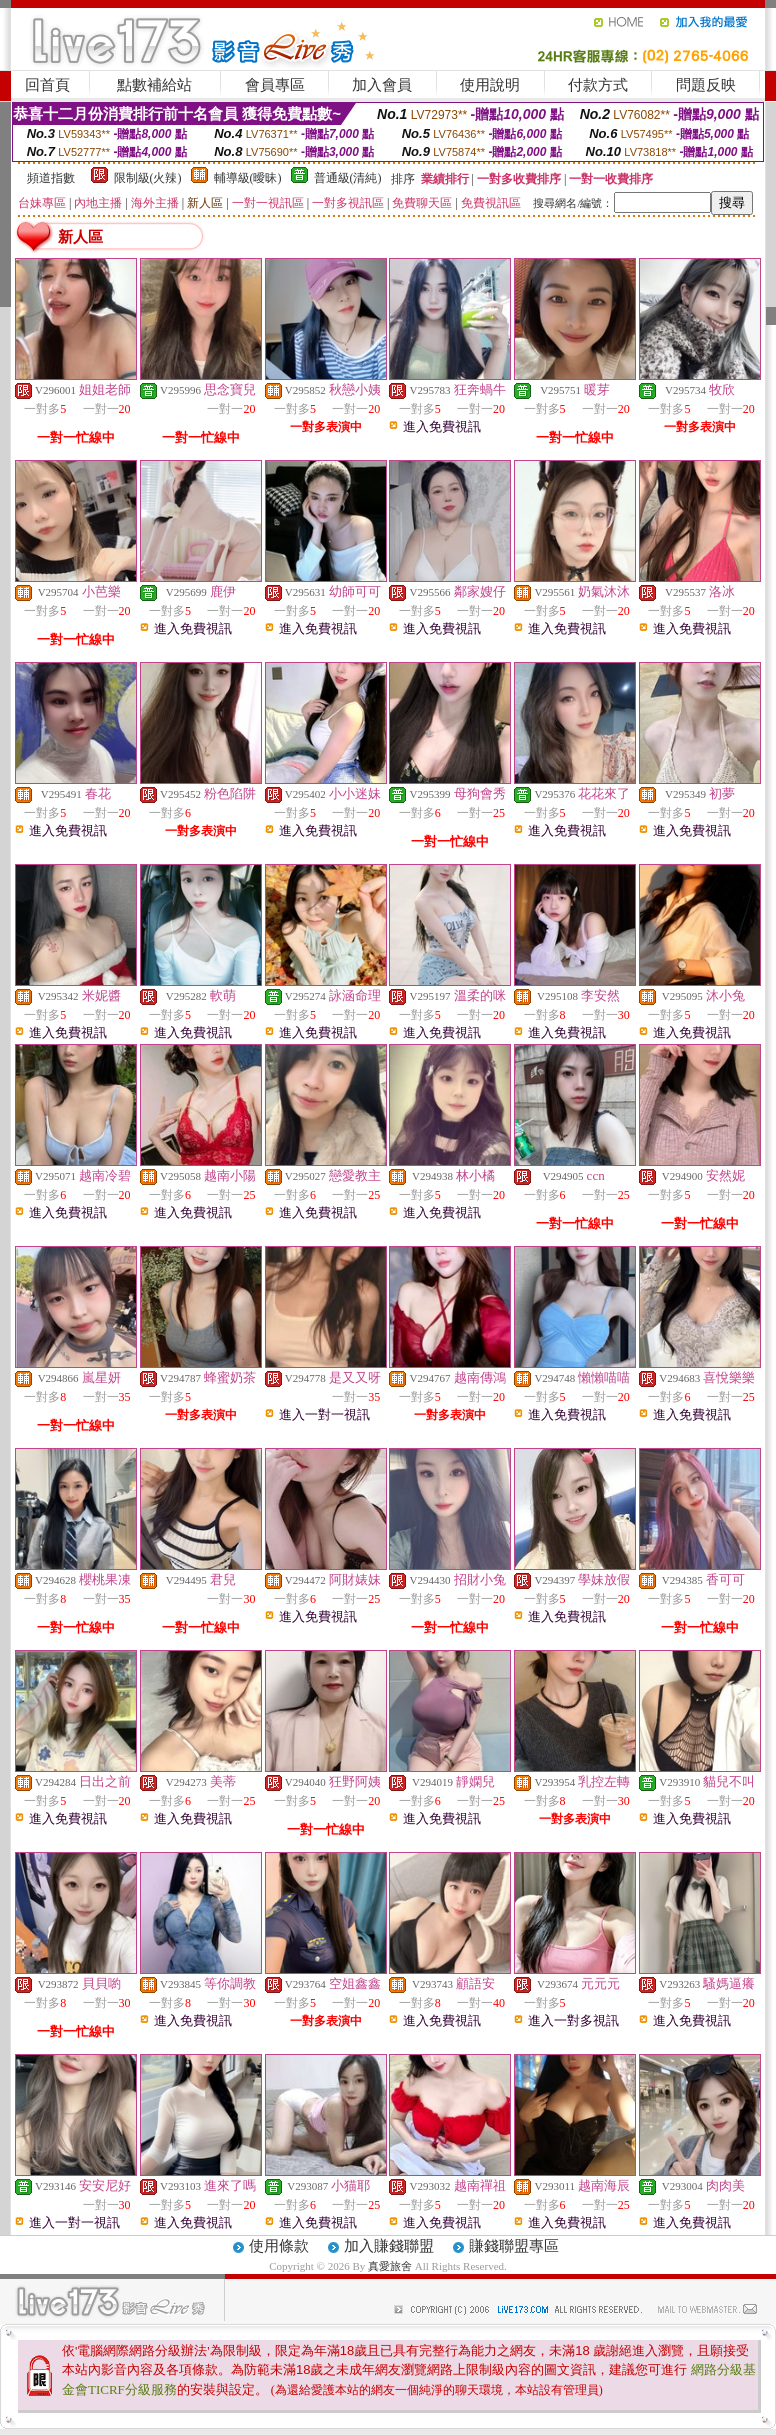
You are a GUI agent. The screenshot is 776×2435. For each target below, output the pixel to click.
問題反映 (706, 85)
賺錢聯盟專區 (514, 2246)
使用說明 (490, 85)
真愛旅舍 (390, 2266)
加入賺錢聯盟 (389, 2246)
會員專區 (275, 85)
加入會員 (382, 85)
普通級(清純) (348, 178)
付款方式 (598, 85)
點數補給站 (154, 85)
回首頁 (47, 85)
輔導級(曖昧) (248, 178)
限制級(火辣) (148, 178)
